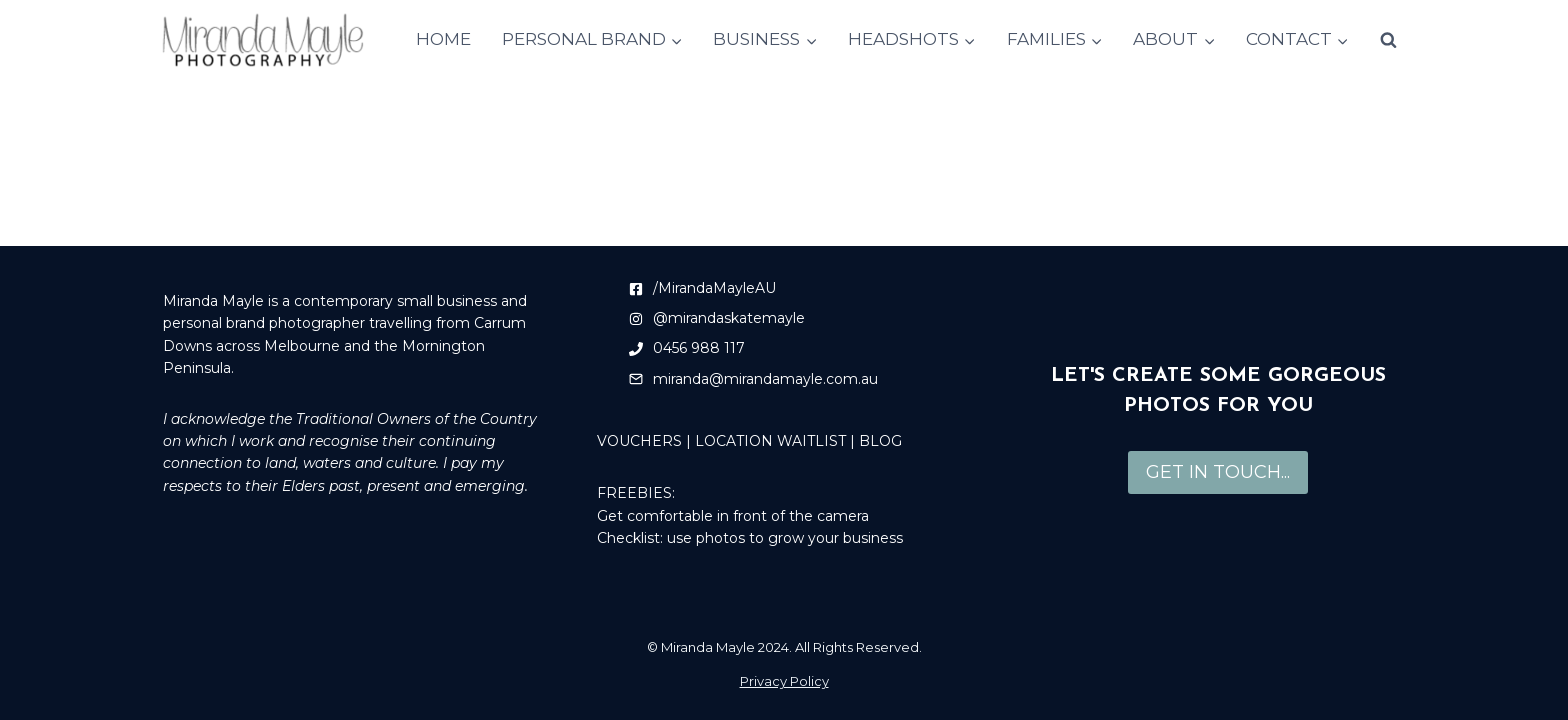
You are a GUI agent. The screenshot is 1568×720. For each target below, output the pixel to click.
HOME (443, 39)
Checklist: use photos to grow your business (750, 538)
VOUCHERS (639, 441)
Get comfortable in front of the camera (733, 516)
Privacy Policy (784, 681)
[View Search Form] (1388, 40)
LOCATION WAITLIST (770, 441)
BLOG (880, 441)
